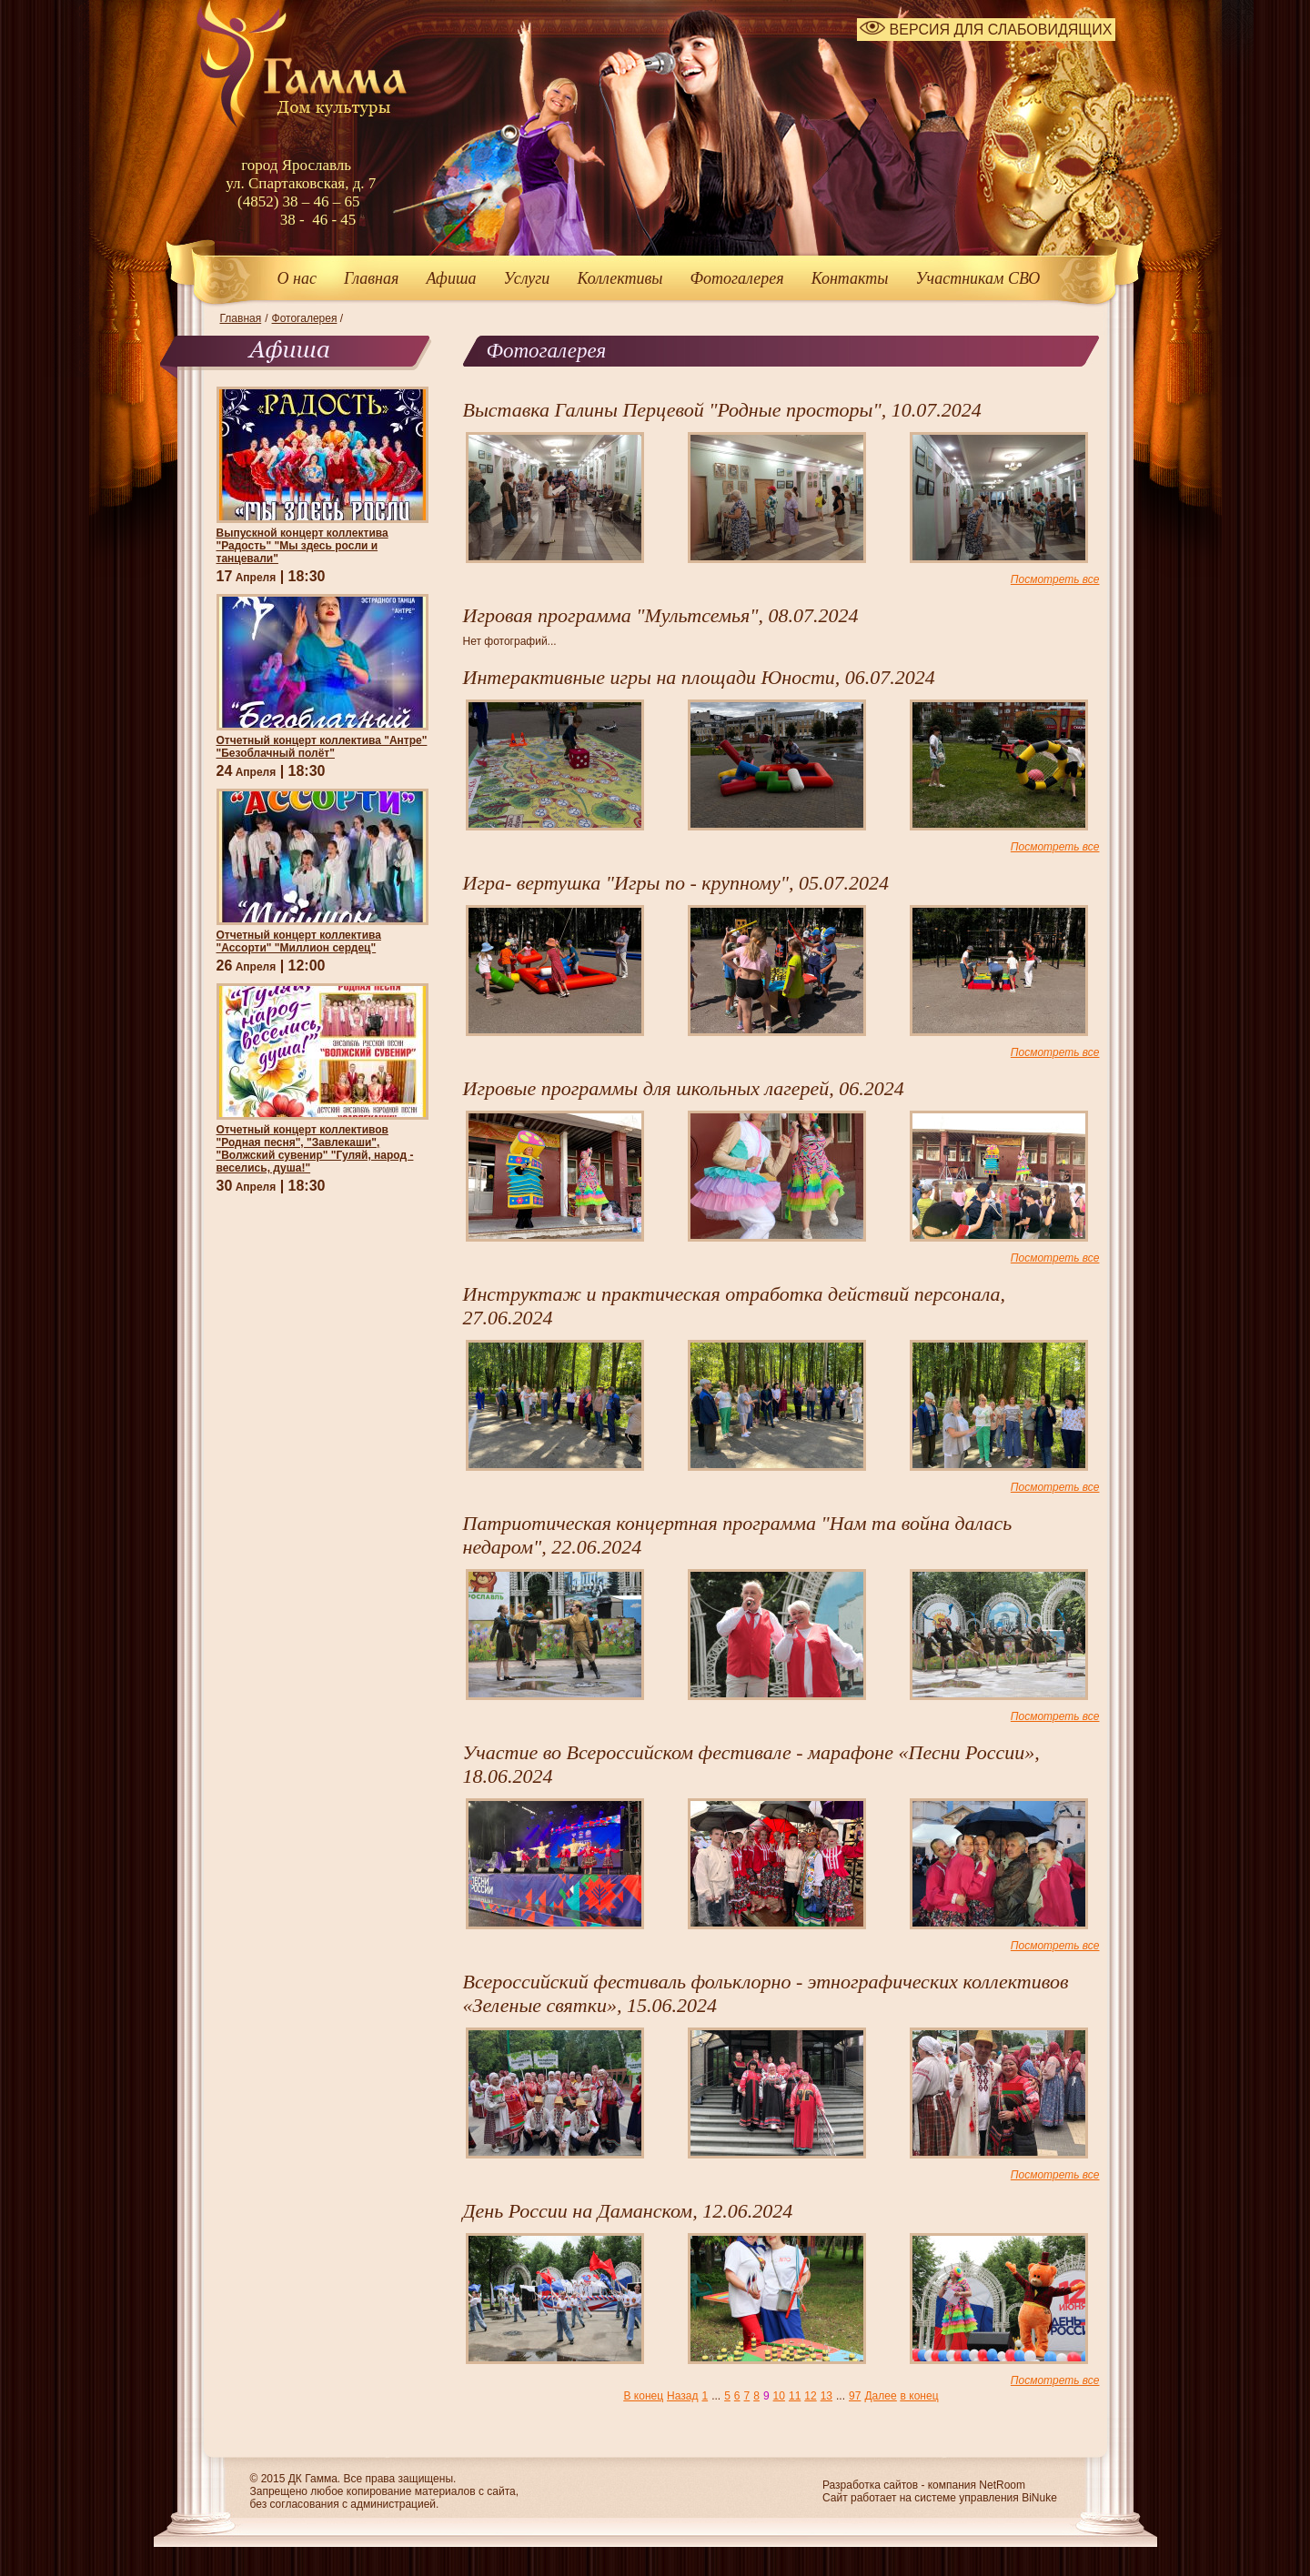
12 (810, 2396)
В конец (643, 2396)
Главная (371, 278)
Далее (880, 2396)
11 (795, 2396)
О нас (297, 278)
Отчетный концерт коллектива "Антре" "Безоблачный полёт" (322, 747)
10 (779, 2396)
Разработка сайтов (870, 2485)
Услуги (526, 278)
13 (826, 2396)
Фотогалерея (737, 278)
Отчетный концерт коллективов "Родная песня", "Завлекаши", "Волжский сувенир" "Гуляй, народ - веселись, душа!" (315, 1148)
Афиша (451, 278)
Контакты (850, 278)
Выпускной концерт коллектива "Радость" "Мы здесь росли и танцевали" (302, 546)
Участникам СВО (977, 278)
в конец (920, 2396)
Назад (682, 2396)
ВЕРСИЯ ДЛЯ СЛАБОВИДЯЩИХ (986, 29)
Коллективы (619, 278)
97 (855, 2396)
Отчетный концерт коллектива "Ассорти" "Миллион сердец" (299, 941)
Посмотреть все (1055, 579)
